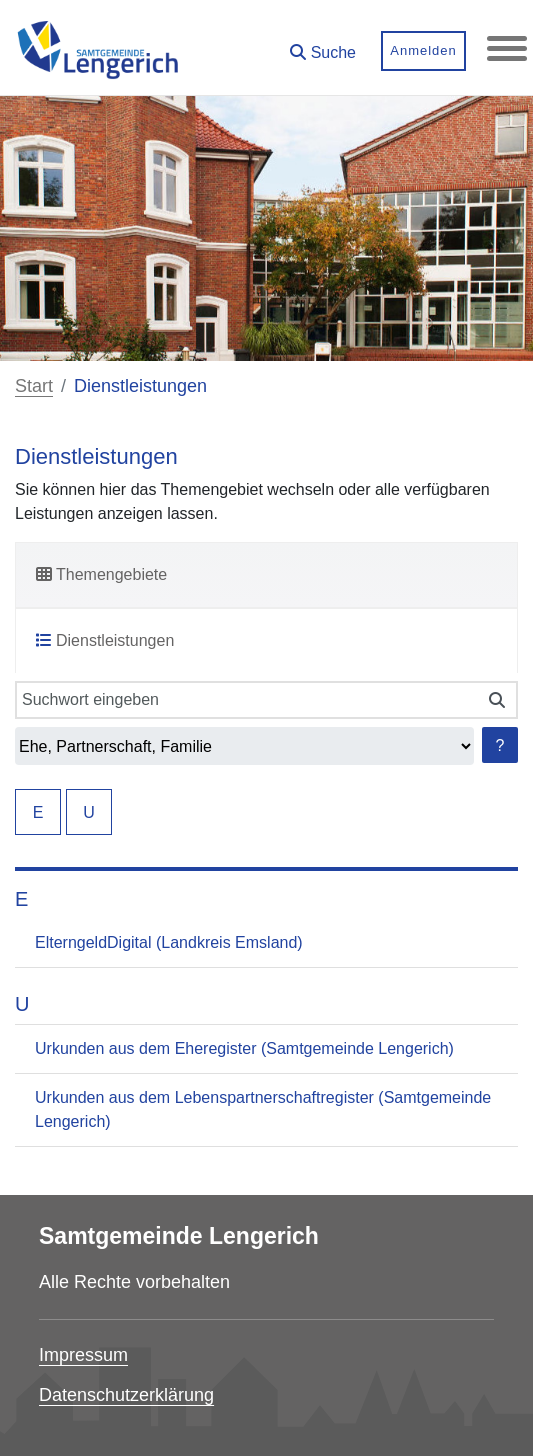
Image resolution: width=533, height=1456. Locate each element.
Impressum (83, 1355)
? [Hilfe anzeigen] (500, 745)
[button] (323, 45)
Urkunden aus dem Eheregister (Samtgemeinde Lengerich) (244, 1048)
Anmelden (423, 50)
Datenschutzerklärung (126, 1395)
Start (34, 386)
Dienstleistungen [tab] (105, 640)
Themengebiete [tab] (101, 574)
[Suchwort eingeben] (246, 700)
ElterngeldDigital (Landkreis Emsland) (169, 942)
